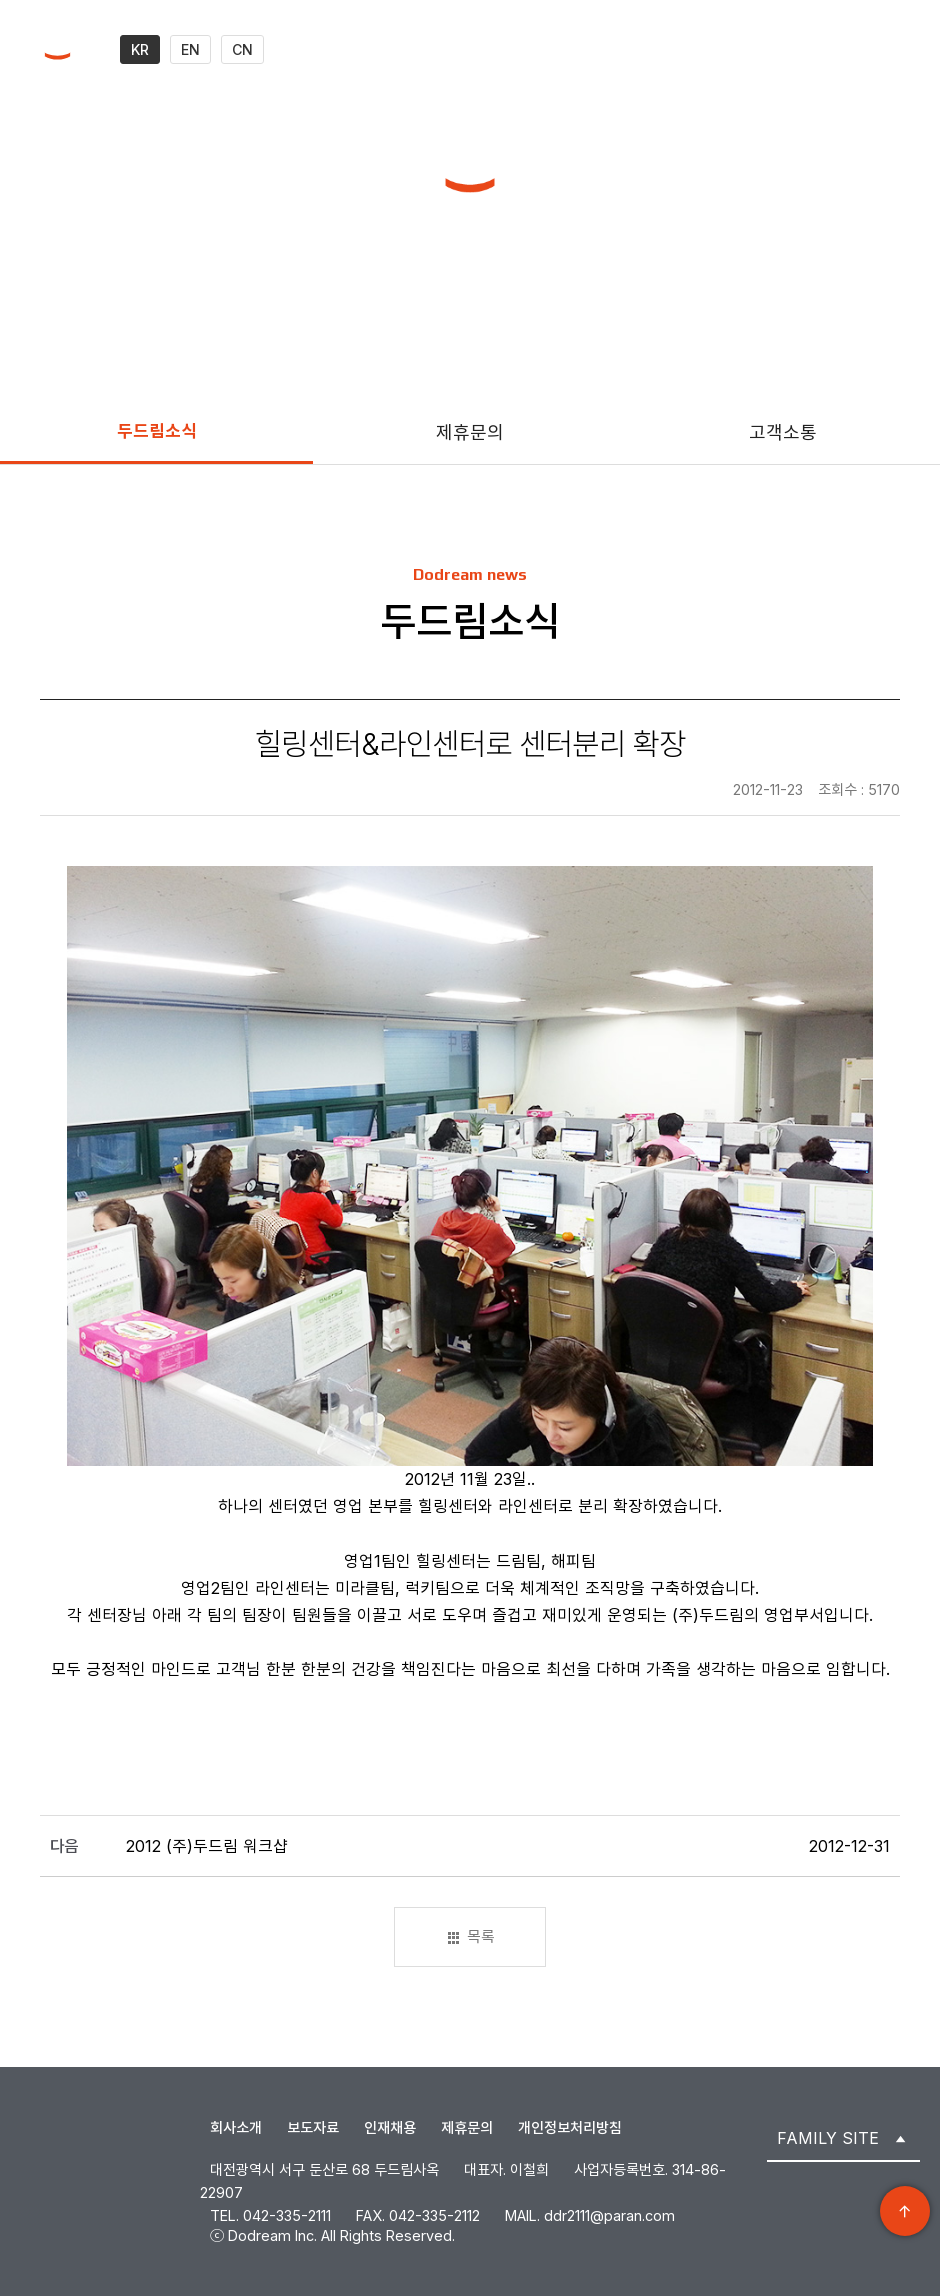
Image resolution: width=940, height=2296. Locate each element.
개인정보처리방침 (570, 2127)
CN (242, 49)
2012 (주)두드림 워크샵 (207, 1846)
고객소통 (783, 432)
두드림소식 (157, 431)
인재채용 (390, 2127)
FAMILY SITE (828, 2138)
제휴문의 (470, 432)
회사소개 (236, 2127)
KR (140, 49)
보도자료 (313, 2127)
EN (190, 49)
